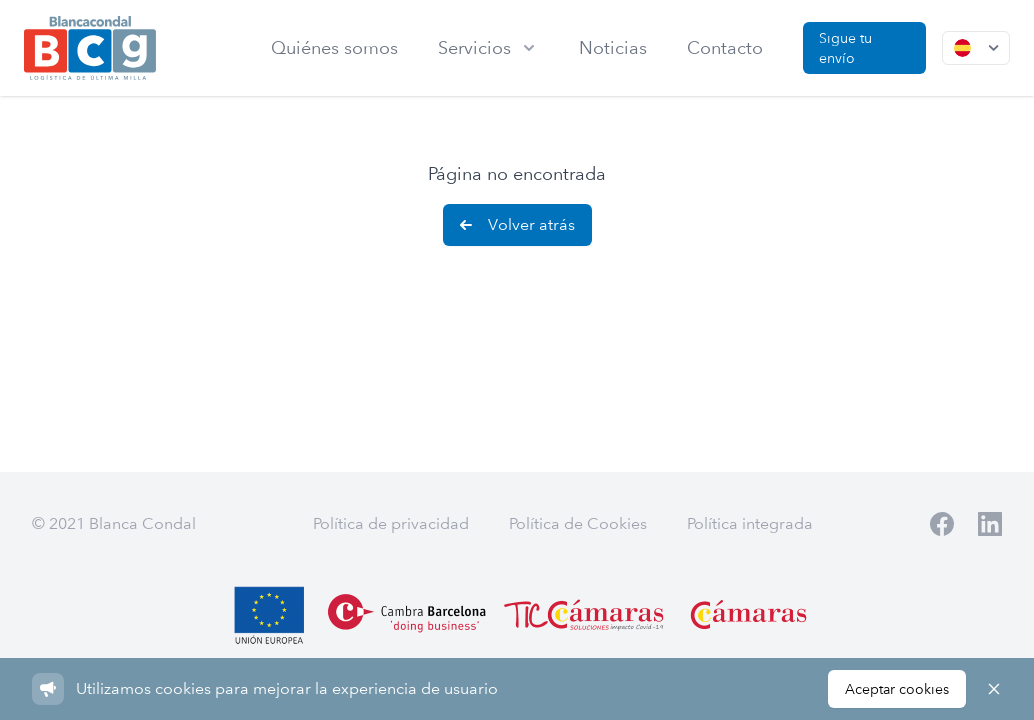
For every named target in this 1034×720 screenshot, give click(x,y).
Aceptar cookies (897, 689)
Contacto (725, 47)
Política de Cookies (578, 523)
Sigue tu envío (845, 48)
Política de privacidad (391, 523)
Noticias (613, 47)
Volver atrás (515, 225)
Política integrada (750, 523)
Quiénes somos (334, 47)
